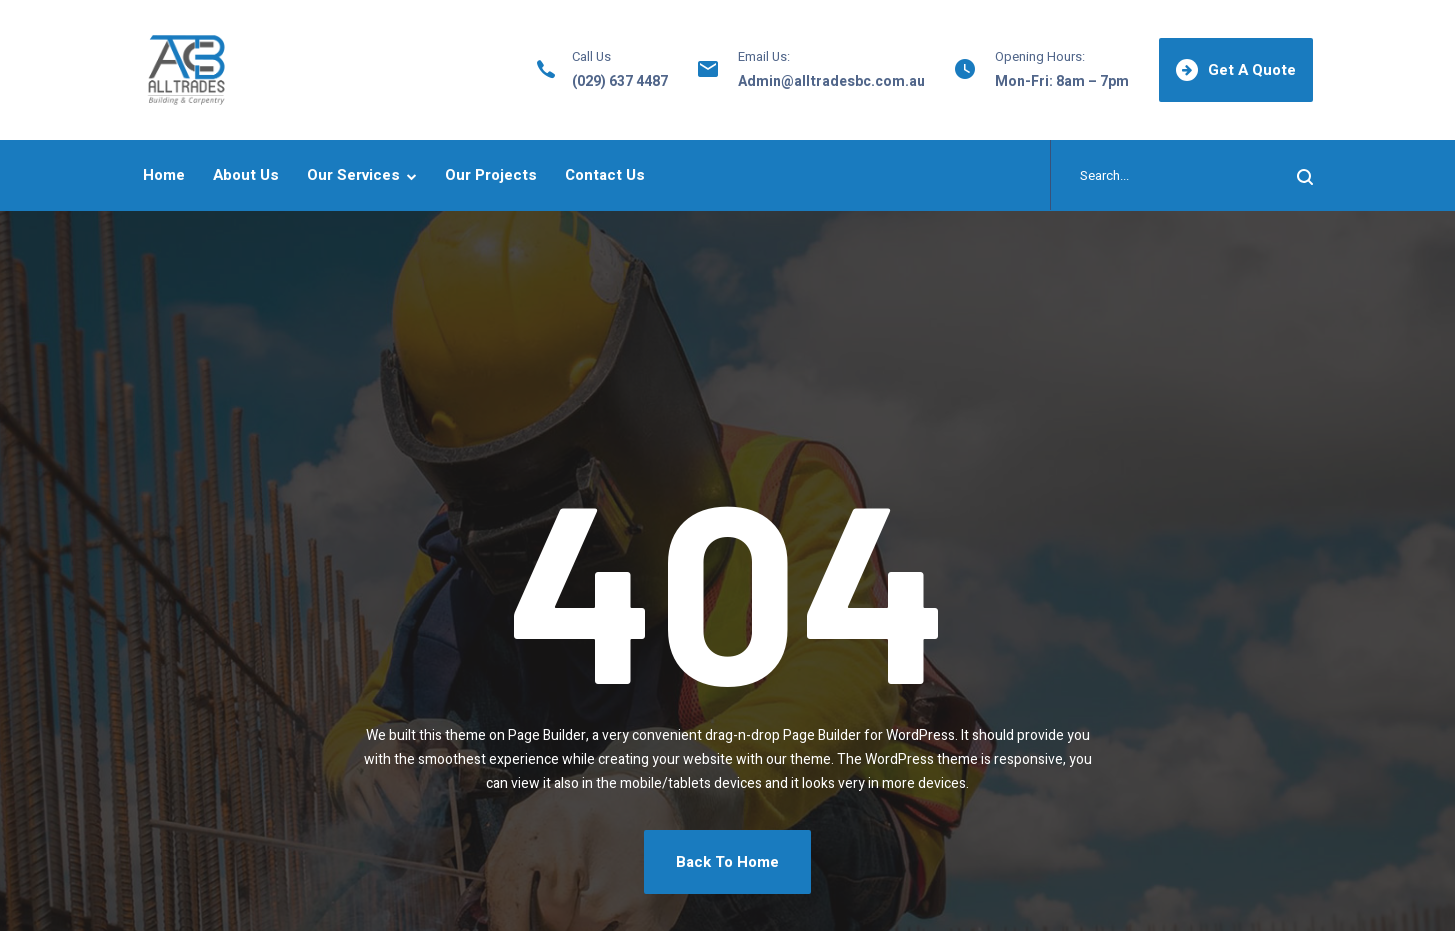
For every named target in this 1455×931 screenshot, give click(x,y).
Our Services (353, 175)
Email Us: (764, 56)
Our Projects (491, 175)
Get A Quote (1236, 70)
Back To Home (727, 862)
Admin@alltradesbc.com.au (831, 81)
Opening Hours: (1040, 56)
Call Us (591, 56)
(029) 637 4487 (620, 81)
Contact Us (605, 175)
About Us (246, 175)
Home (164, 175)
